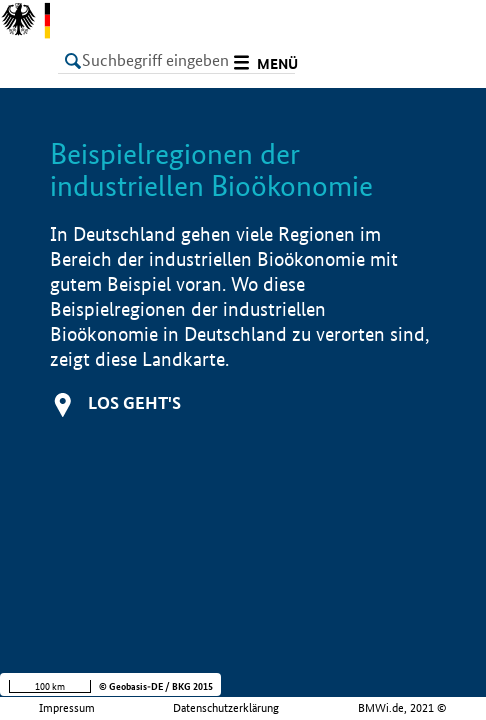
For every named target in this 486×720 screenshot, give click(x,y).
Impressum (67, 708)
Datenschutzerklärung (226, 708)
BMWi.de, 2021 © (402, 708)
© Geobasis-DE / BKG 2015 (156, 686)
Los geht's (134, 402)
